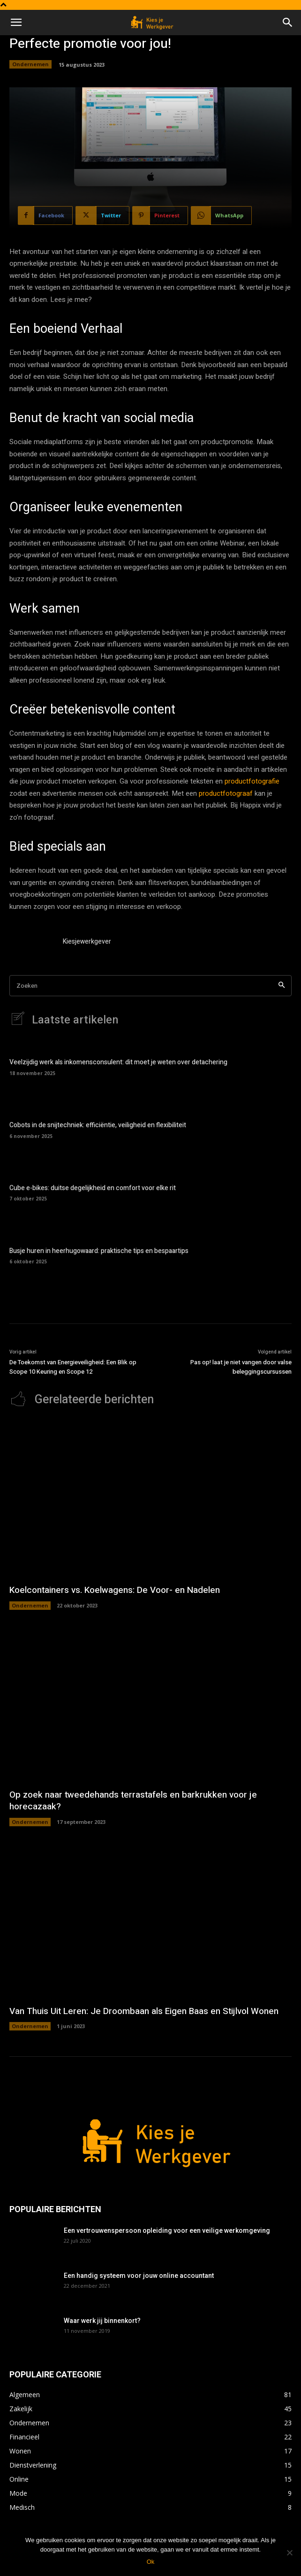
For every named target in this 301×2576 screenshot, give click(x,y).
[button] (16, 22)
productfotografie (252, 781)
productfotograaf (226, 793)
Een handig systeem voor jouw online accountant (139, 2275)
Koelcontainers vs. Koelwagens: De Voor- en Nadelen (114, 1590)
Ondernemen (30, 64)
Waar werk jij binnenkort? (102, 2320)
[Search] (281, 985)
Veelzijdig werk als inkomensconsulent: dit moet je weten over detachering (118, 1062)
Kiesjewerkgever (87, 941)
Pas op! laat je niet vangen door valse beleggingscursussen (241, 1367)
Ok (151, 2561)
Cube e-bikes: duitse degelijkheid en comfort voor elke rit (92, 1188)
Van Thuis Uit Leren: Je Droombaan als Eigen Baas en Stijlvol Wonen (143, 2011)
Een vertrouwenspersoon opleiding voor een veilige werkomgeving (167, 2230)
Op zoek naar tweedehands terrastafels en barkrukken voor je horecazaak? (133, 1800)
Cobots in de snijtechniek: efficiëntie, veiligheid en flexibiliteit (97, 1125)
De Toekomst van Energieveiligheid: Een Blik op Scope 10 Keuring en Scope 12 (72, 1367)
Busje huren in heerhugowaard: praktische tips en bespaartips (98, 1251)
